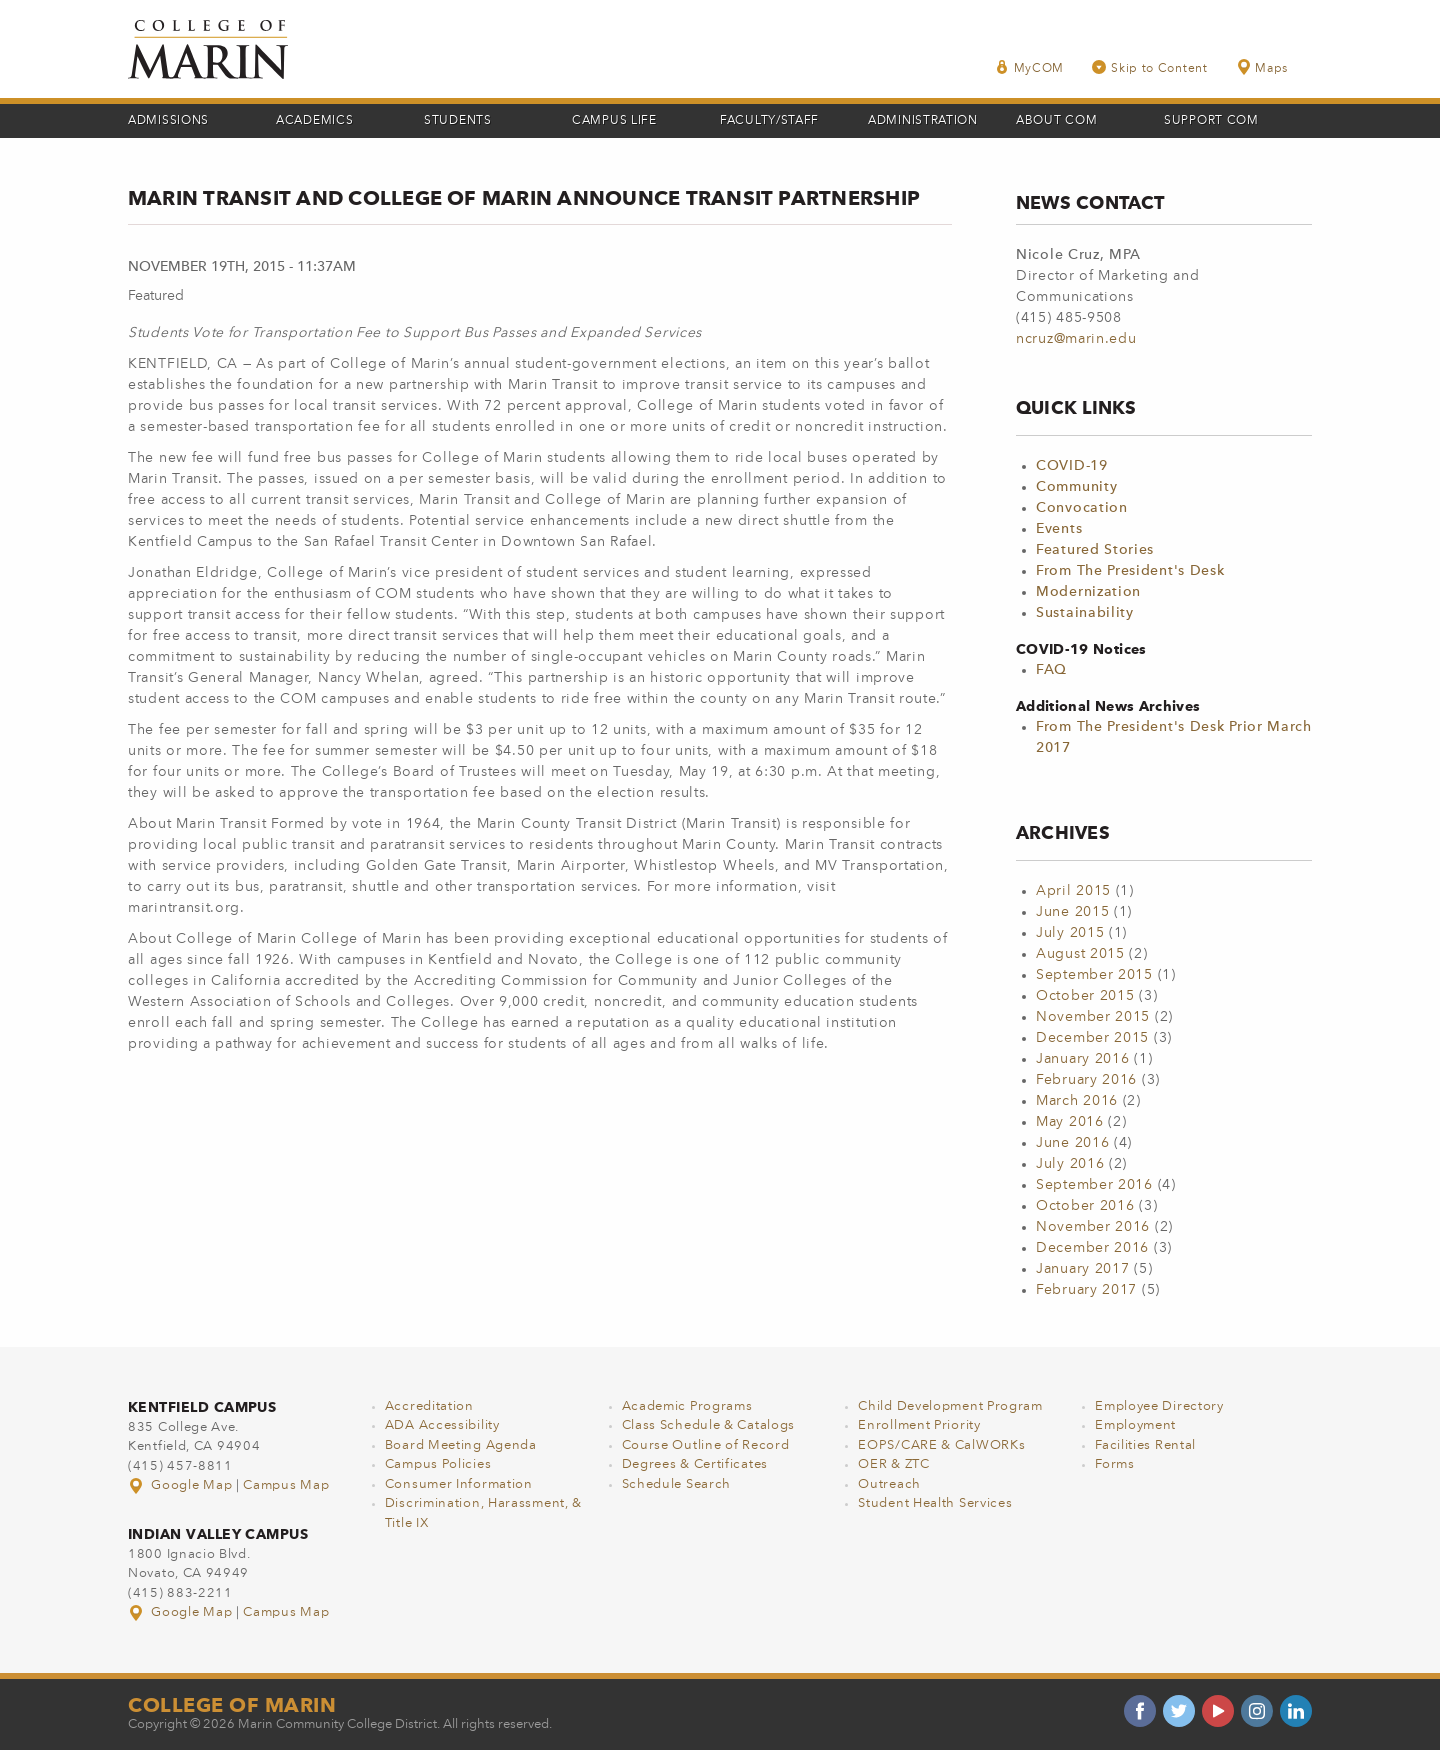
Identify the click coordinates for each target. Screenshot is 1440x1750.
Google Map (182, 1485)
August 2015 (1080, 954)
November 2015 (1093, 1017)
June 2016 (1072, 1143)
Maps (1262, 67)
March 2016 (1077, 1101)
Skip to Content (1150, 67)
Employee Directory (1159, 1406)
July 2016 (1070, 1164)
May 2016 (1070, 1122)
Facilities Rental (1145, 1445)
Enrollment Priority (919, 1425)
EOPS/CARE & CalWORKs (941, 1445)
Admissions (168, 121)
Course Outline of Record (706, 1445)
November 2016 (1093, 1227)
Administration (923, 121)
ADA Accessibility (442, 1425)
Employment (1135, 1425)
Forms (1115, 1464)
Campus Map (286, 1485)
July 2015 (1070, 933)
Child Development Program (950, 1406)
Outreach (889, 1484)
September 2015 (1094, 975)
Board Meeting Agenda (461, 1445)
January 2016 (1082, 1059)
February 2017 (1086, 1290)
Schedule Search (677, 1484)
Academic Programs (687, 1406)
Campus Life (614, 121)
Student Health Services (935, 1503)
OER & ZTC (893, 1464)
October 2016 (1085, 1206)
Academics (314, 121)
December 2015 (1092, 1038)
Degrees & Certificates (695, 1464)
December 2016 (1092, 1248)
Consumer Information (459, 1484)
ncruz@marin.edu (1076, 339)
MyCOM (1030, 67)
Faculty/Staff (769, 121)
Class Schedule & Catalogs (709, 1425)
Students (458, 121)
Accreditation (429, 1406)
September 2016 (1094, 1185)
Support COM (1211, 121)
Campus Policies (438, 1464)
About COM (1056, 121)
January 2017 (1082, 1269)
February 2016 (1086, 1080)
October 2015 (1085, 996)
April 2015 (1073, 891)
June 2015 (1072, 912)
